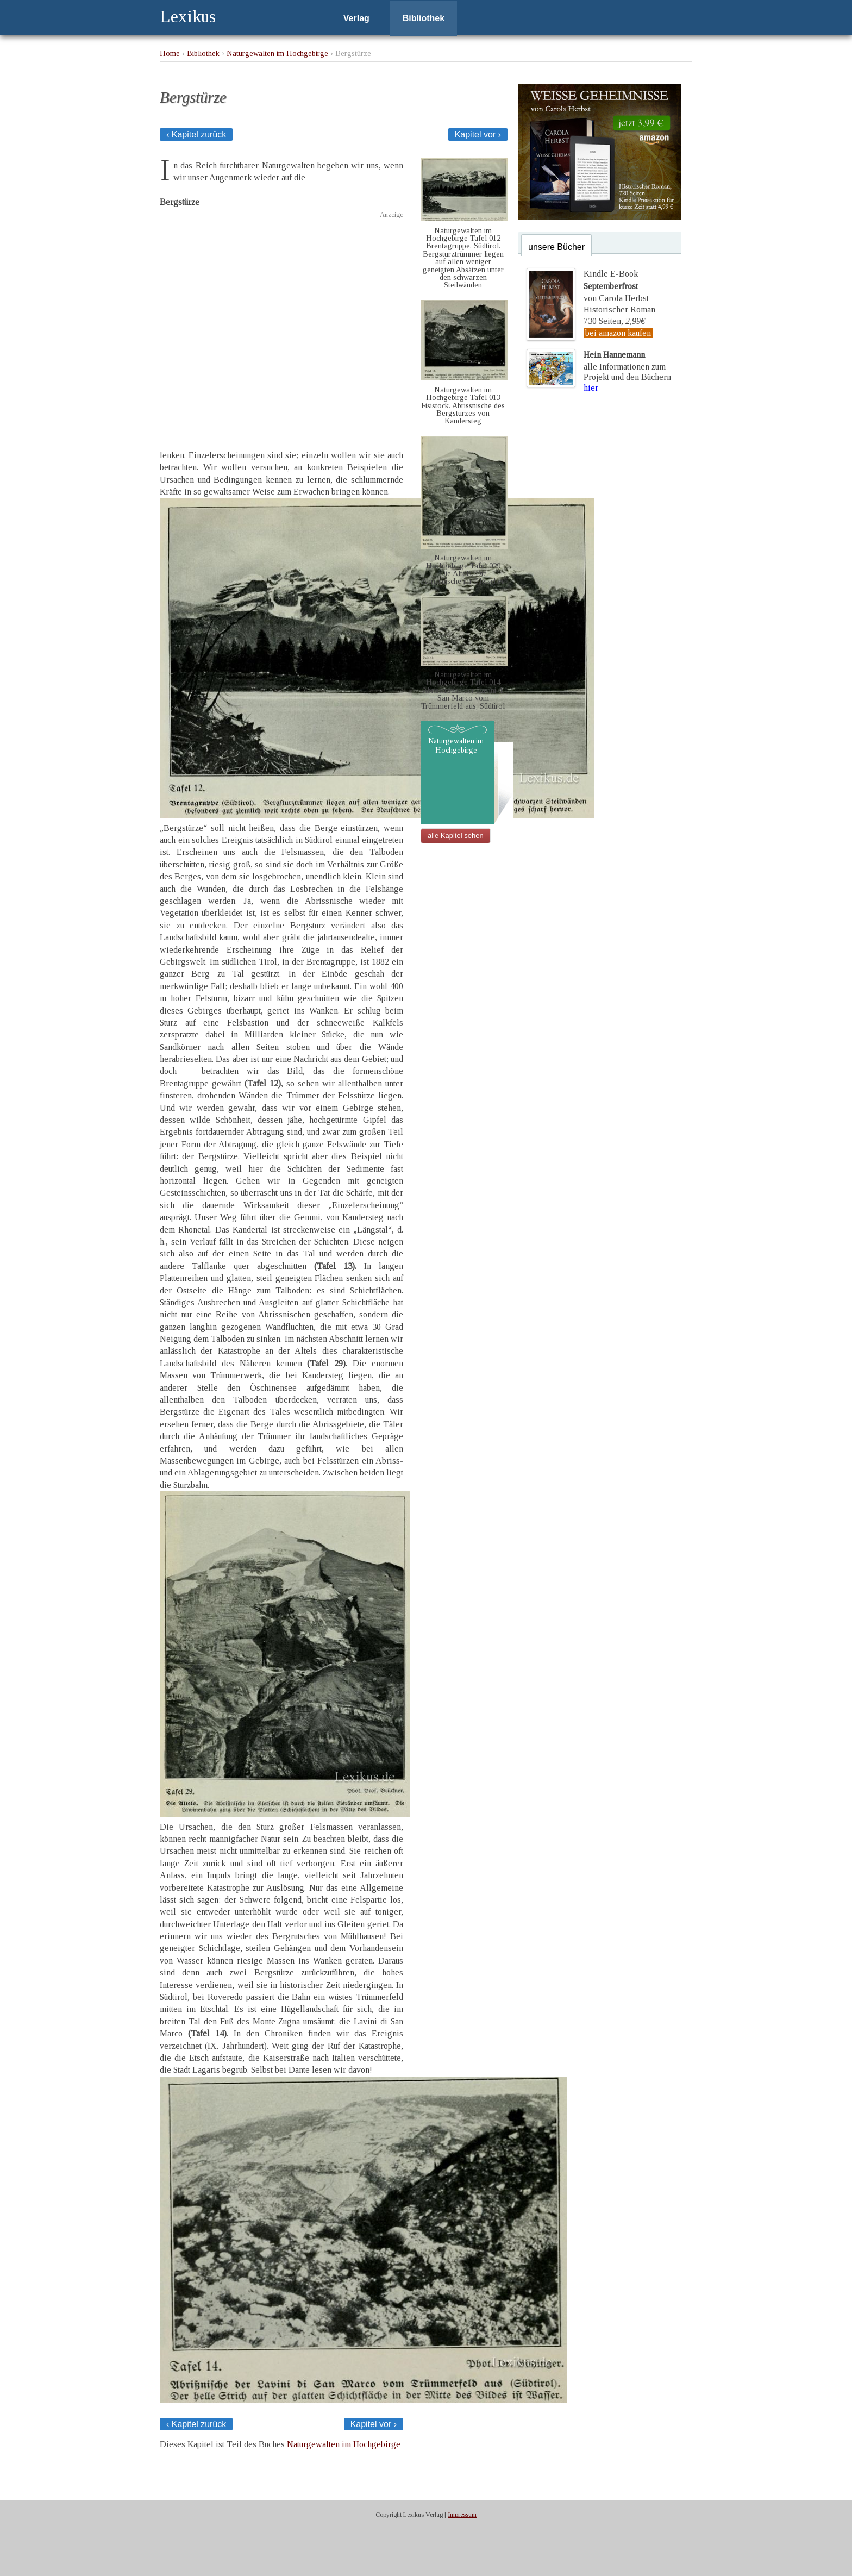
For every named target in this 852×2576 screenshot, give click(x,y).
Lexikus (188, 16)
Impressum (462, 2514)
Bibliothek (423, 18)
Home (170, 53)
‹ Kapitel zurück (196, 134)
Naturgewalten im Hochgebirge (277, 53)
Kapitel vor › (478, 134)
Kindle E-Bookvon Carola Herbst (616, 286)
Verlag (356, 18)
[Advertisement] (281, 326)
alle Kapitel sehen (456, 835)
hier (591, 387)
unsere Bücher (556, 247)
